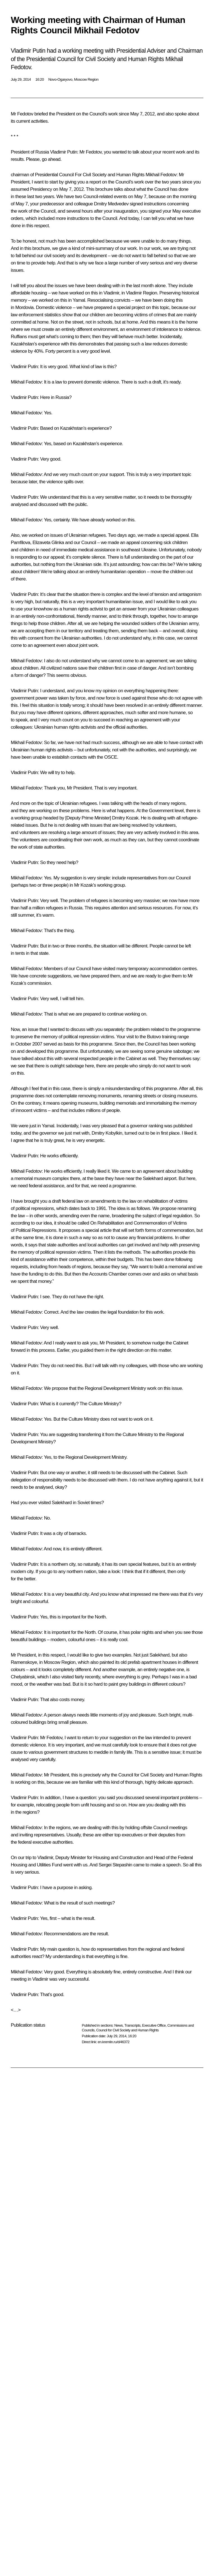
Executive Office (154, 2025)
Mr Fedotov (22, 114)
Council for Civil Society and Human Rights (127, 2030)
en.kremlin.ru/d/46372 (113, 2042)
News (118, 2025)
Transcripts (132, 2025)
